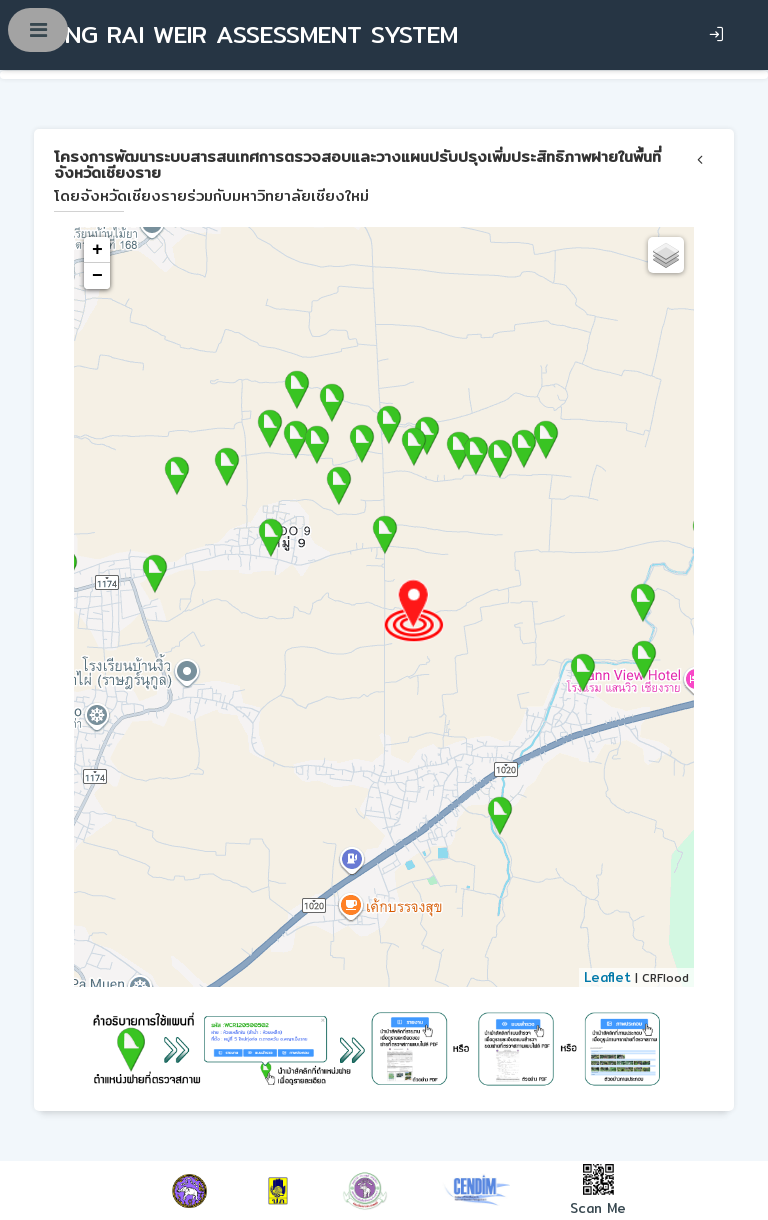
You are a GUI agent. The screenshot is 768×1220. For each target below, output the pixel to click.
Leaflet (607, 977)
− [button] (97, 276)
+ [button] (97, 250)
